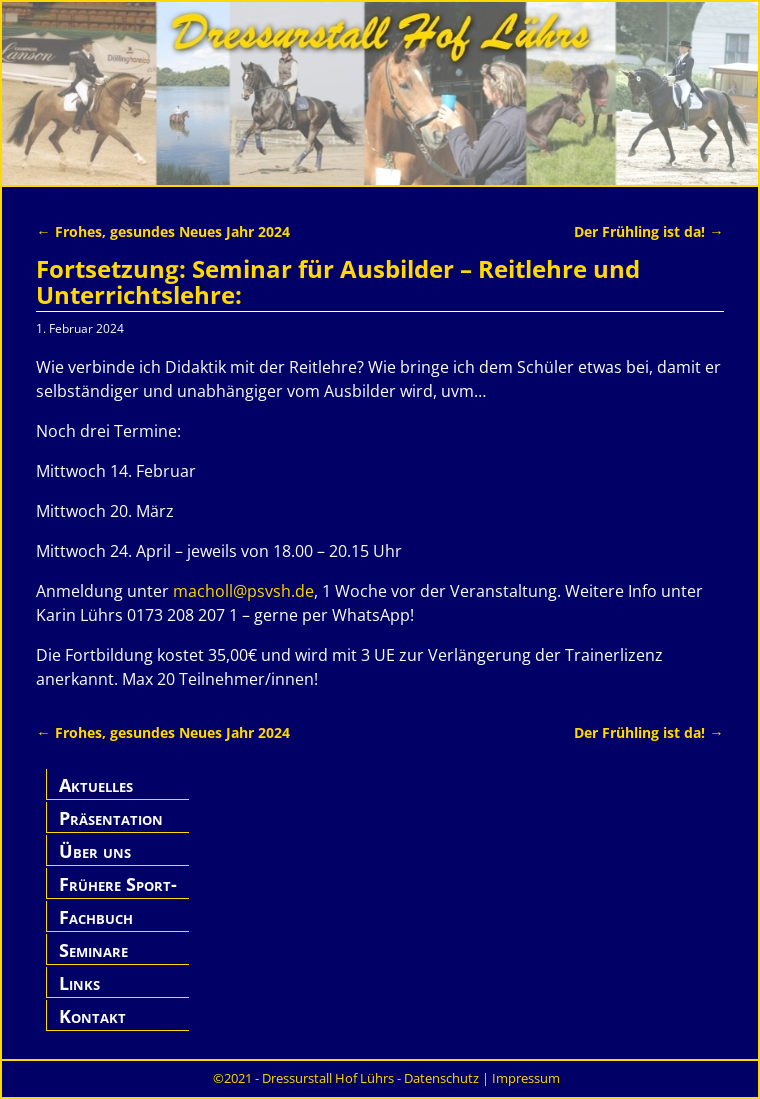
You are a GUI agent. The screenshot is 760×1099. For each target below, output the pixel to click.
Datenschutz (441, 1078)
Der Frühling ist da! (648, 231)
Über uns (95, 851)
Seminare (93, 950)
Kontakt (92, 1016)
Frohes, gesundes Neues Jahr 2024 (162, 231)
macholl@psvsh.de (243, 591)
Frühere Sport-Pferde (118, 895)
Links (79, 983)
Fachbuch (96, 917)
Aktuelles (96, 785)
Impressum (526, 1078)
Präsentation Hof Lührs (111, 829)
